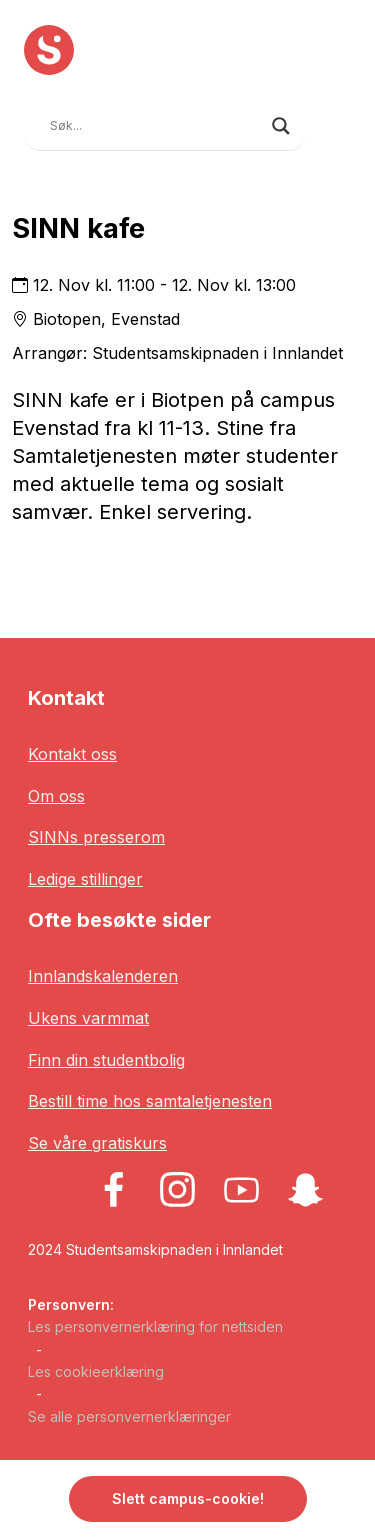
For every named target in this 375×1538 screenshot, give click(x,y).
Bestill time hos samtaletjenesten (150, 1101)
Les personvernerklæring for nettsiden (155, 1326)
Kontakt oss (72, 754)
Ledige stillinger (85, 879)
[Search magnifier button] (281, 126)
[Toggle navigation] (336, 123)
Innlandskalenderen (103, 976)
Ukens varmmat (88, 1018)
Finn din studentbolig (106, 1060)
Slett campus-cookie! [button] (188, 1498)
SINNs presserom (96, 837)
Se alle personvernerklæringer (129, 1416)
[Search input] (156, 126)
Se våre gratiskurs (97, 1143)
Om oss (56, 796)
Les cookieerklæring (96, 1371)
